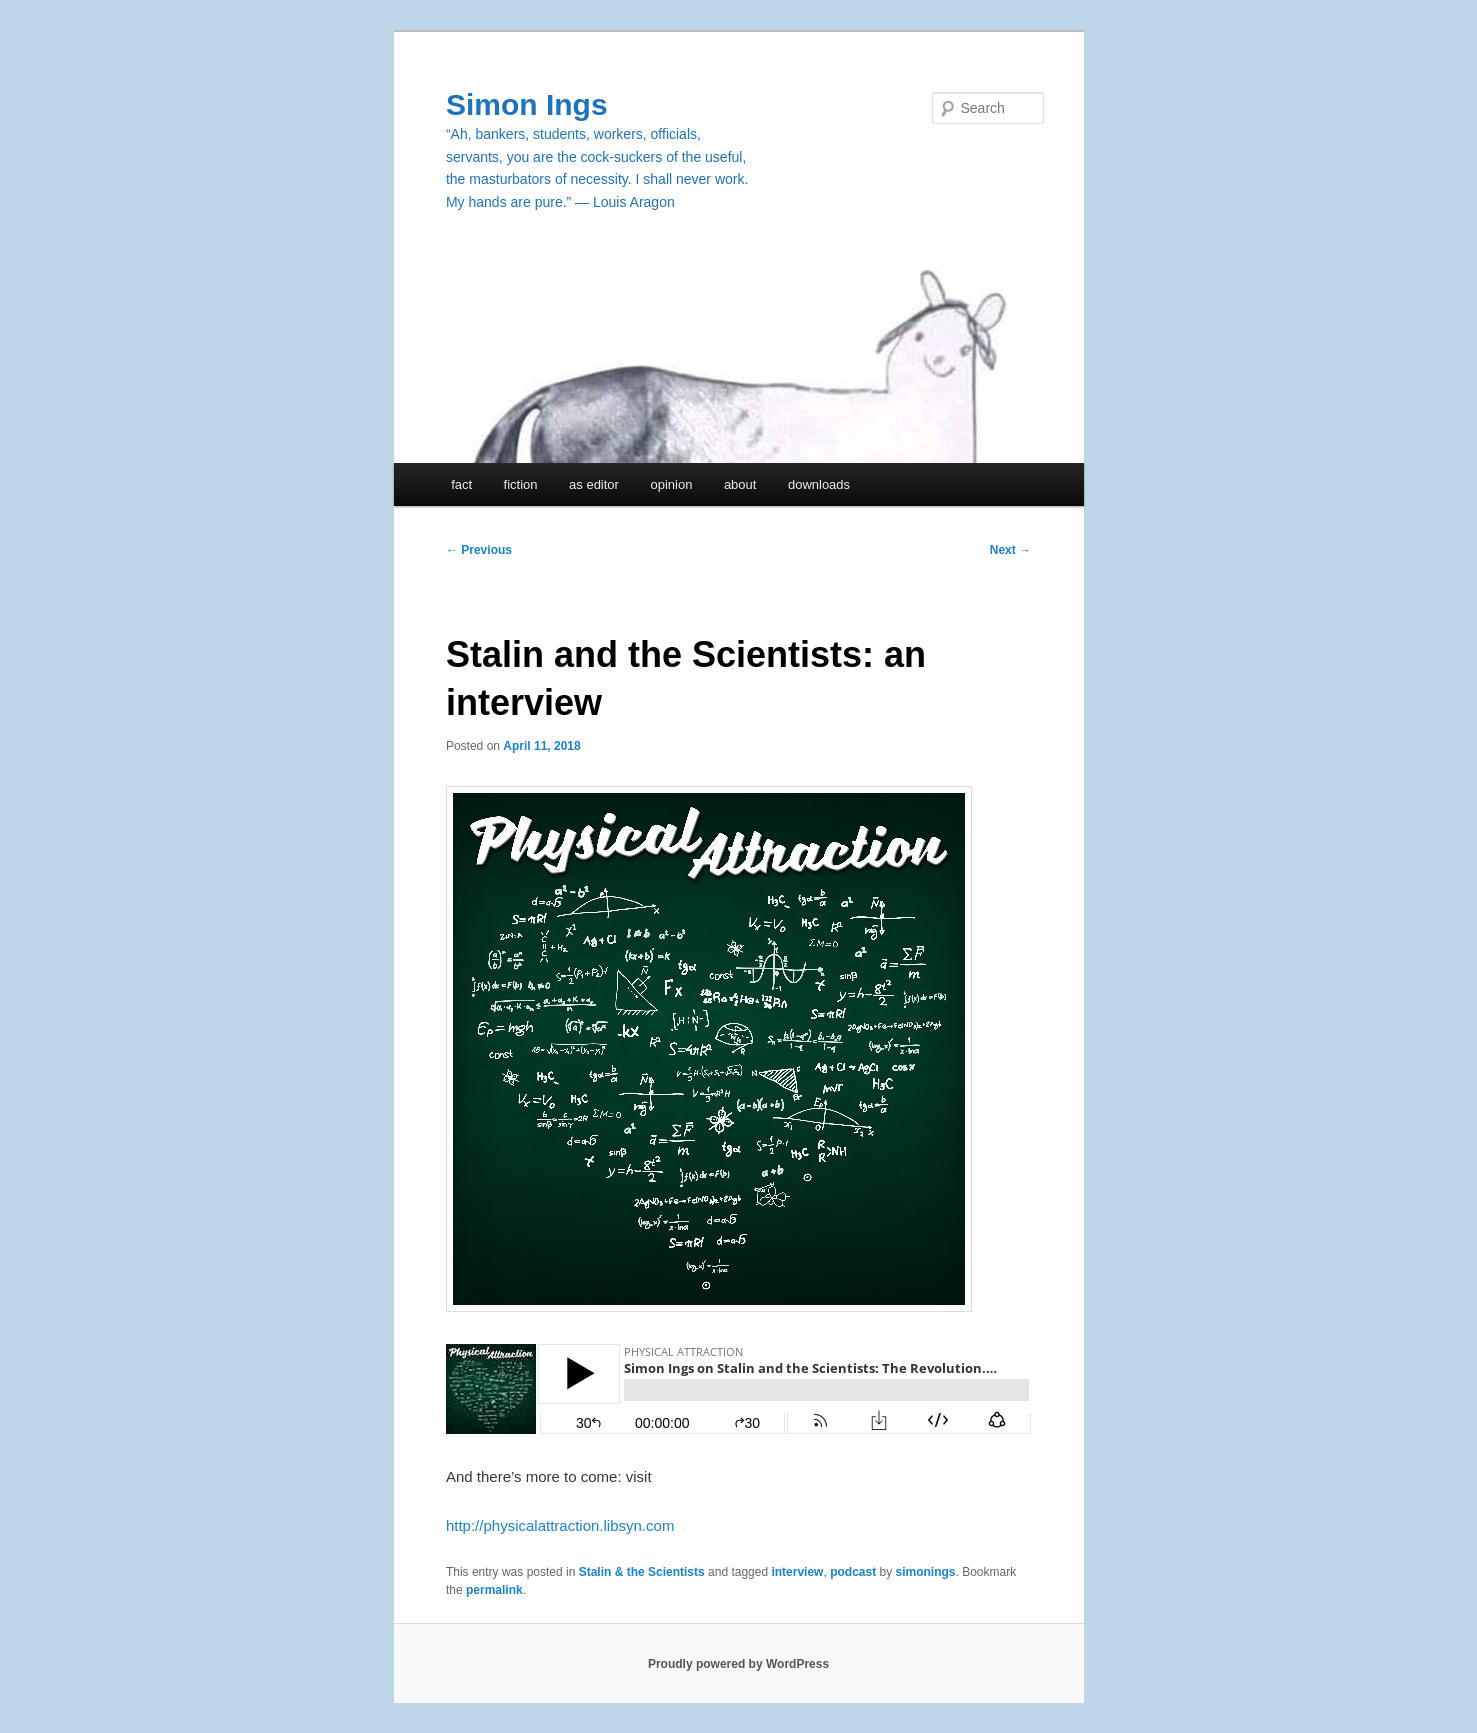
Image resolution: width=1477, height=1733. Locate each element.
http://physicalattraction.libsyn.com (560, 1525)
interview (797, 1572)
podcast (853, 1572)
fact (461, 484)
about (740, 484)
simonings (926, 1572)
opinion (671, 484)
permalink (494, 1590)
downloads (819, 484)
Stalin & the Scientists (642, 1572)
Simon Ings (527, 104)
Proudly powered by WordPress (738, 1664)
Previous (479, 550)
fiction (521, 484)
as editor (594, 484)
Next (1010, 550)
